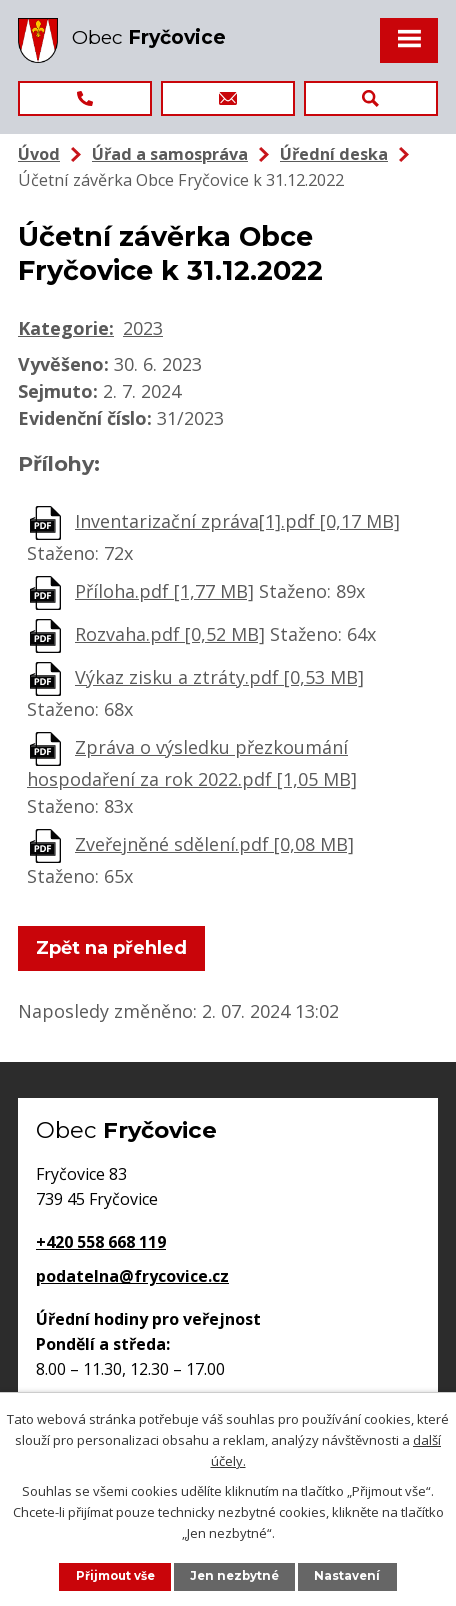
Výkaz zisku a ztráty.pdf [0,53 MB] (219, 677)
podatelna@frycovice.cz (132, 1276)
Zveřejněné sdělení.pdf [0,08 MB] (214, 844)
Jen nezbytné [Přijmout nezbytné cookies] (234, 1576)
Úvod (39, 154)
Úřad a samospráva (170, 154)
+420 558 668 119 (101, 1242)
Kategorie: (66, 328)
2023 (143, 328)
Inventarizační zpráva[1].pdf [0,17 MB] (237, 521)
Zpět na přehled (111, 948)
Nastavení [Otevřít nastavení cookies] (347, 1576)
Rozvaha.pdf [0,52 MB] (170, 634)
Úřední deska (334, 154)
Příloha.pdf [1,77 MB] (164, 591)
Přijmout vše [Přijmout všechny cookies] (115, 1576)
